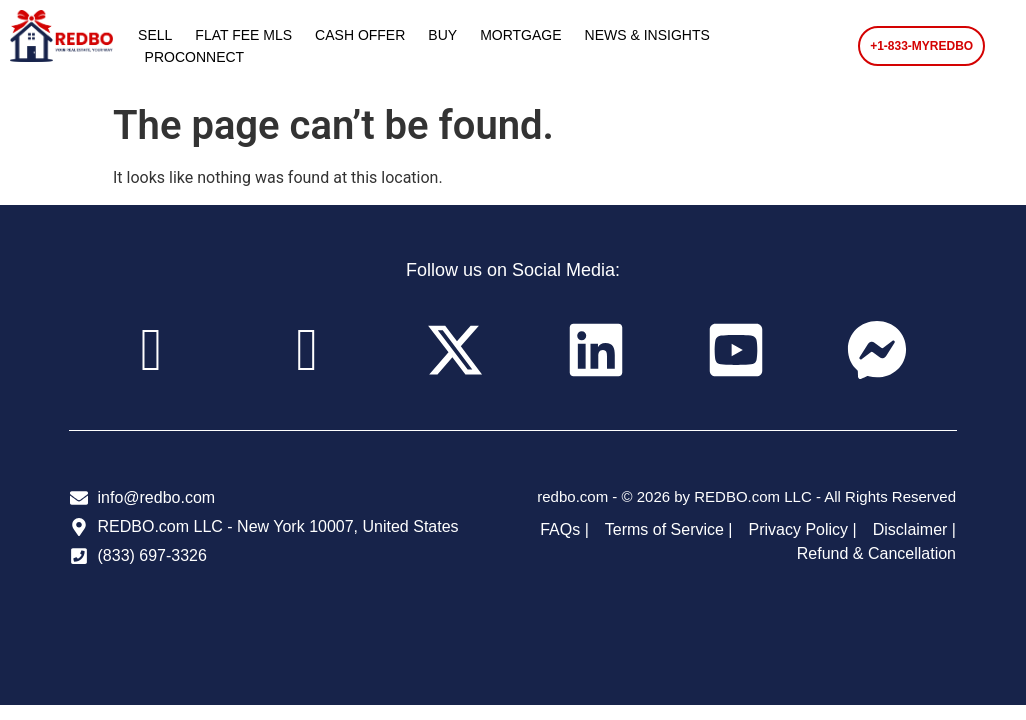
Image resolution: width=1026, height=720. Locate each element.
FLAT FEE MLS (243, 35)
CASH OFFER (360, 35)
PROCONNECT (195, 57)
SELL (155, 35)
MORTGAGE (520, 35)
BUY (442, 35)
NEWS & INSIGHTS (647, 35)
